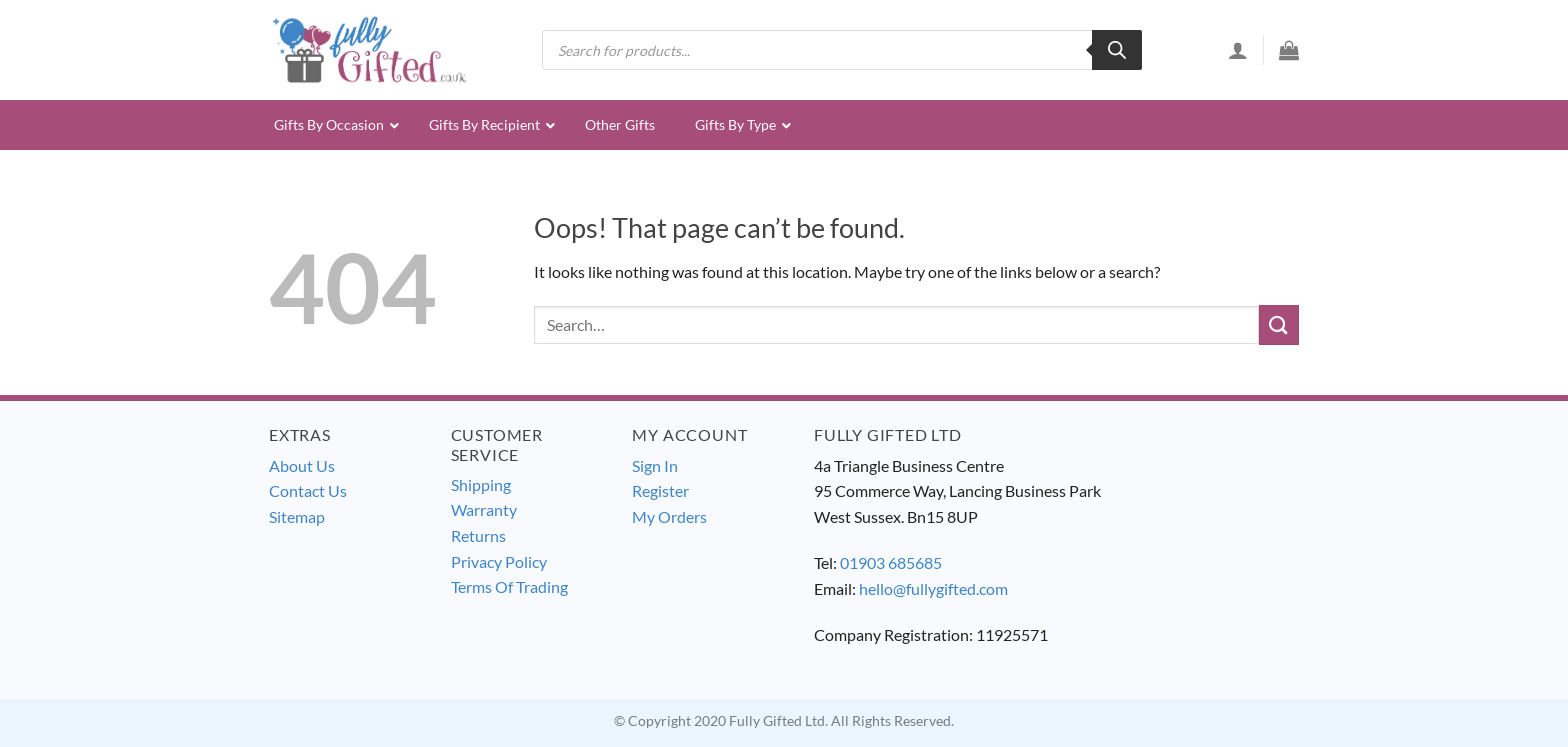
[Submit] (1279, 324)
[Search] (1117, 50)
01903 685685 (891, 562)
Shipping (481, 484)
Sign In (655, 465)
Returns (478, 535)
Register (660, 490)
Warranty (484, 509)
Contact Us (308, 490)
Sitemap (297, 516)
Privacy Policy (499, 561)
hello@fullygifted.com (933, 588)
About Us (302, 465)
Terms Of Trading (509, 586)
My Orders (669, 516)
